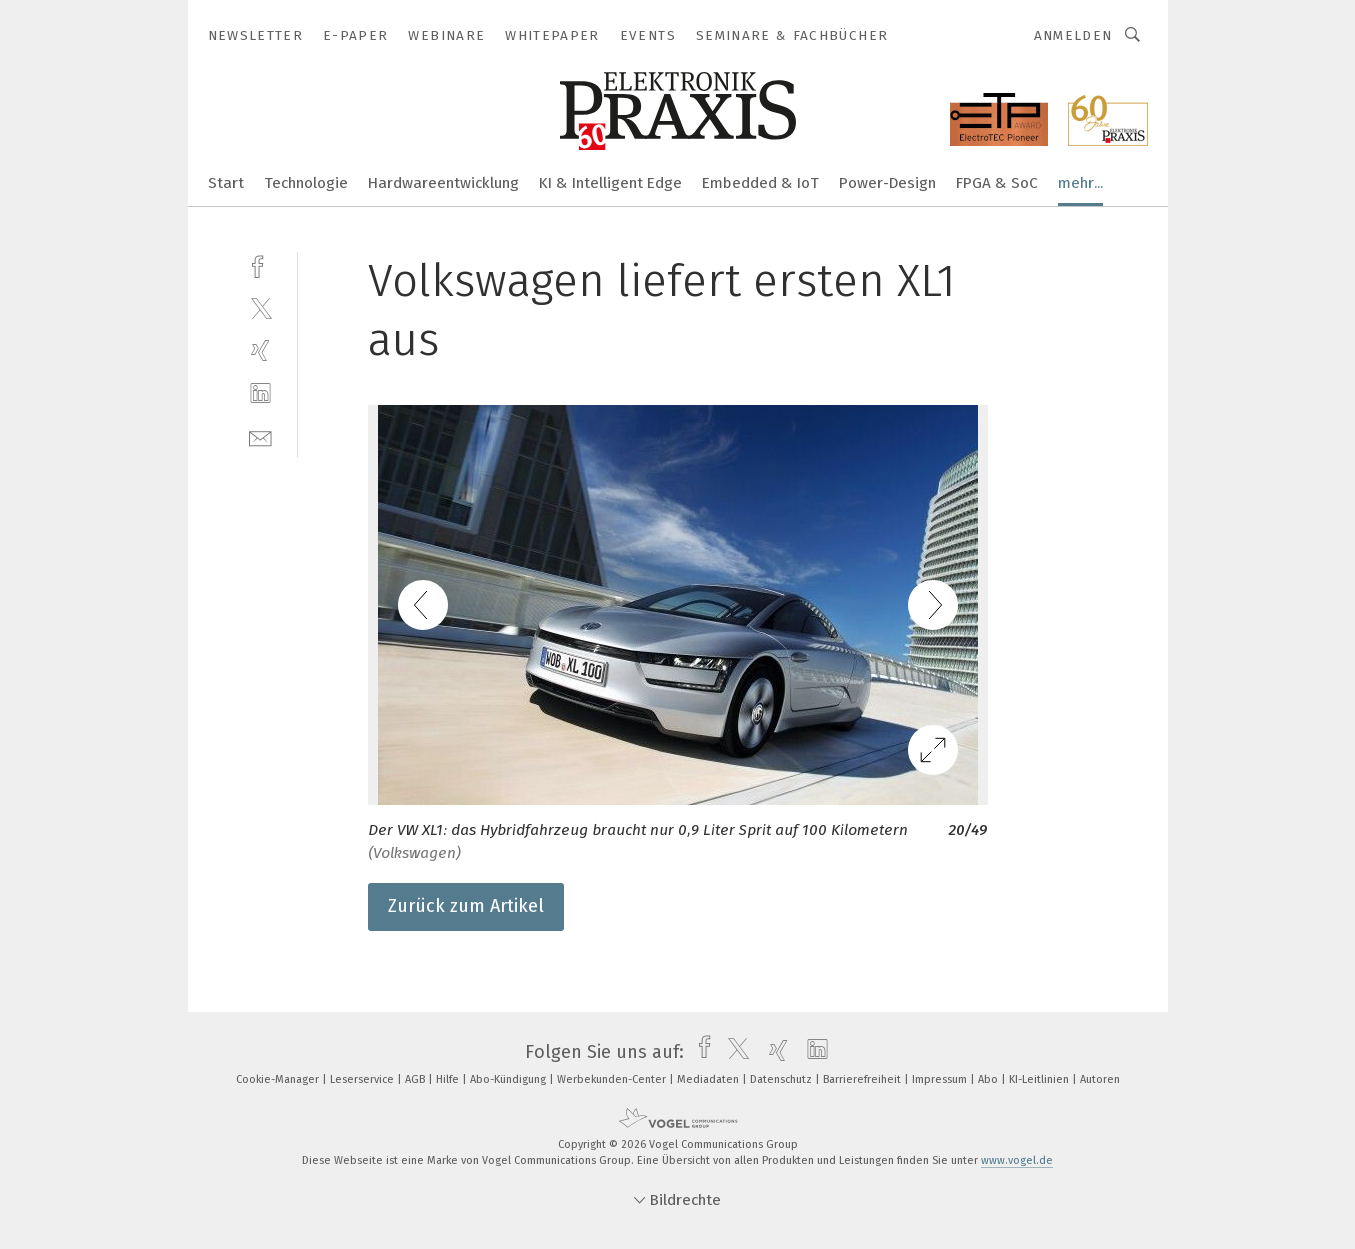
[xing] (260, 350)
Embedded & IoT (760, 183)
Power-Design (887, 183)
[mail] (260, 436)
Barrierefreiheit (863, 1079)
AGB (416, 1079)
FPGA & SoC (997, 183)
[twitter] (260, 307)
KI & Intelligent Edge (610, 183)
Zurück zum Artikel (466, 906)
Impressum (941, 1079)
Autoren (1100, 1079)
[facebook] (260, 264)
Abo (989, 1079)
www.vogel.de (1017, 1160)
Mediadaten (709, 1079)
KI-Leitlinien (1040, 1079)
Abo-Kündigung (509, 1079)
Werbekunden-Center (613, 1079)
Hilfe (449, 1079)
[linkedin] (260, 393)
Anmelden (1073, 35)
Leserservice (363, 1079)
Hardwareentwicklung (443, 183)
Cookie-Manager (279, 1079)
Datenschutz (782, 1079)
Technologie (306, 183)
